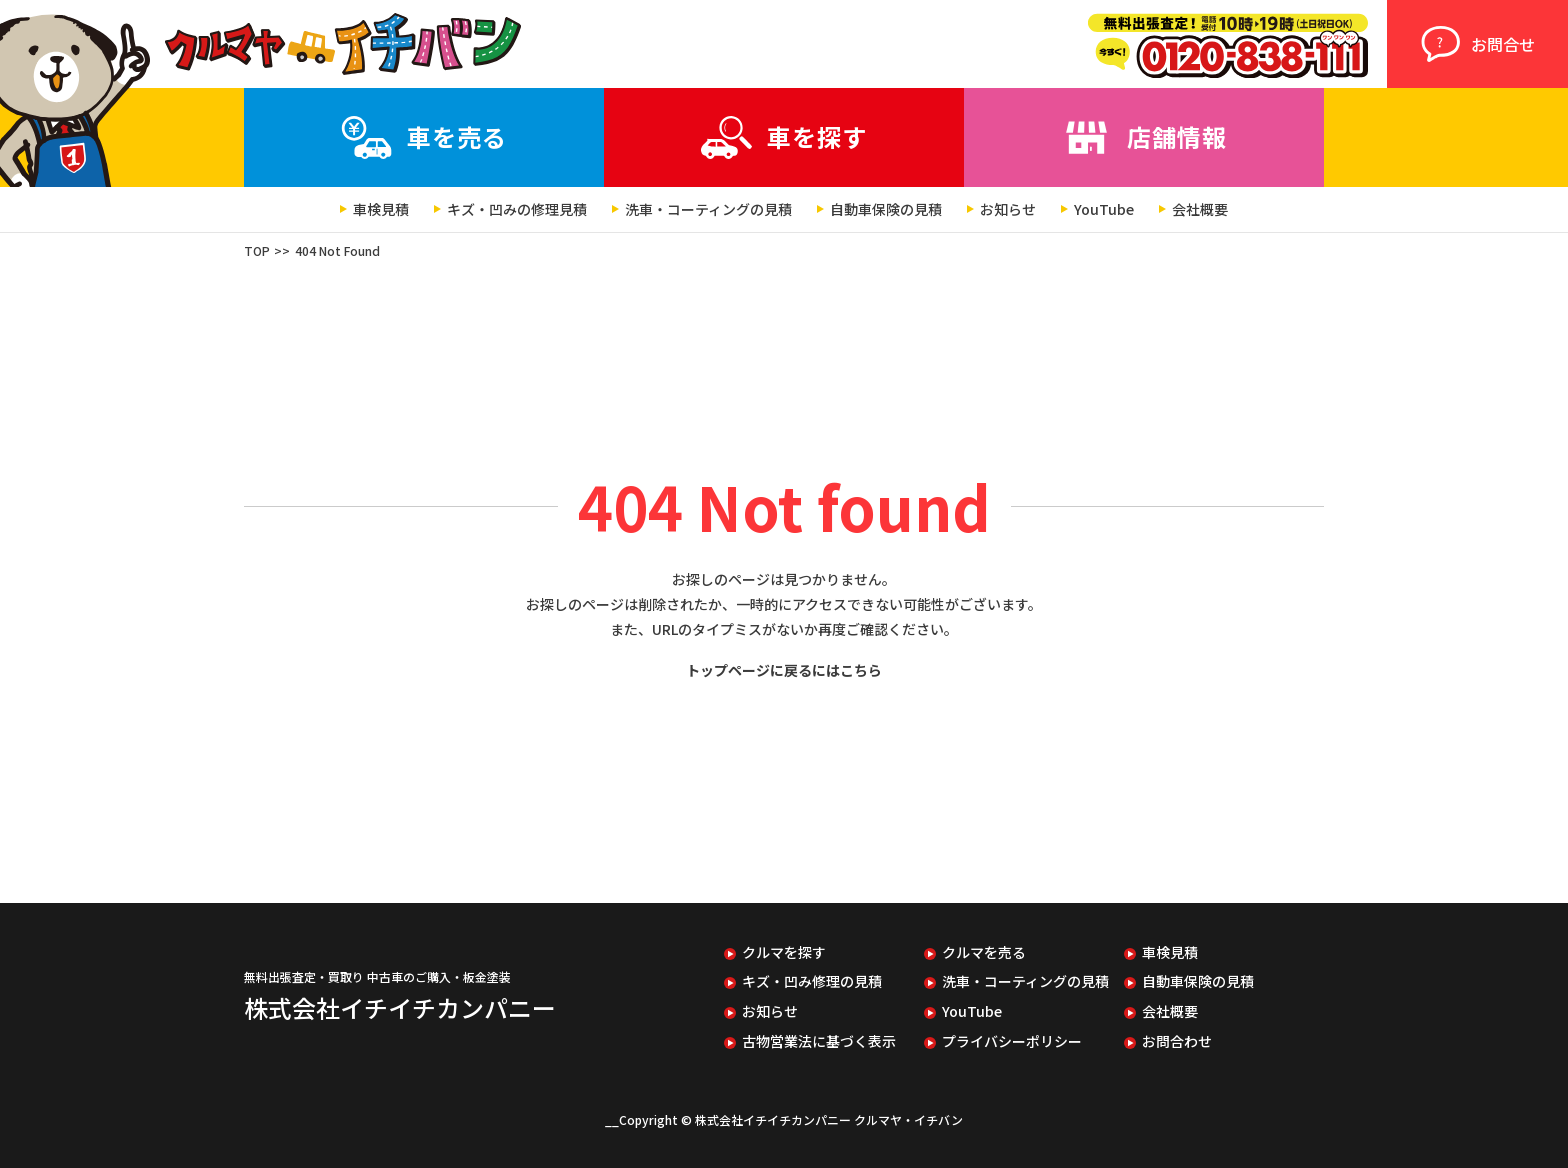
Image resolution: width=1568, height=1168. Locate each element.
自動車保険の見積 (886, 209)
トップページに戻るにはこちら (784, 670)
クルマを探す (784, 952)
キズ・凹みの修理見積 (517, 209)
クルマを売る (984, 952)
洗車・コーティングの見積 (708, 209)
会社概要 (1200, 209)
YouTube (1104, 209)
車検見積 (381, 209)
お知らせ (1008, 209)
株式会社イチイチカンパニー (400, 1007)
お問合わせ (1177, 1041)
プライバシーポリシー (1012, 1041)
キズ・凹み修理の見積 (812, 981)
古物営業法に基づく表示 (819, 1041)
